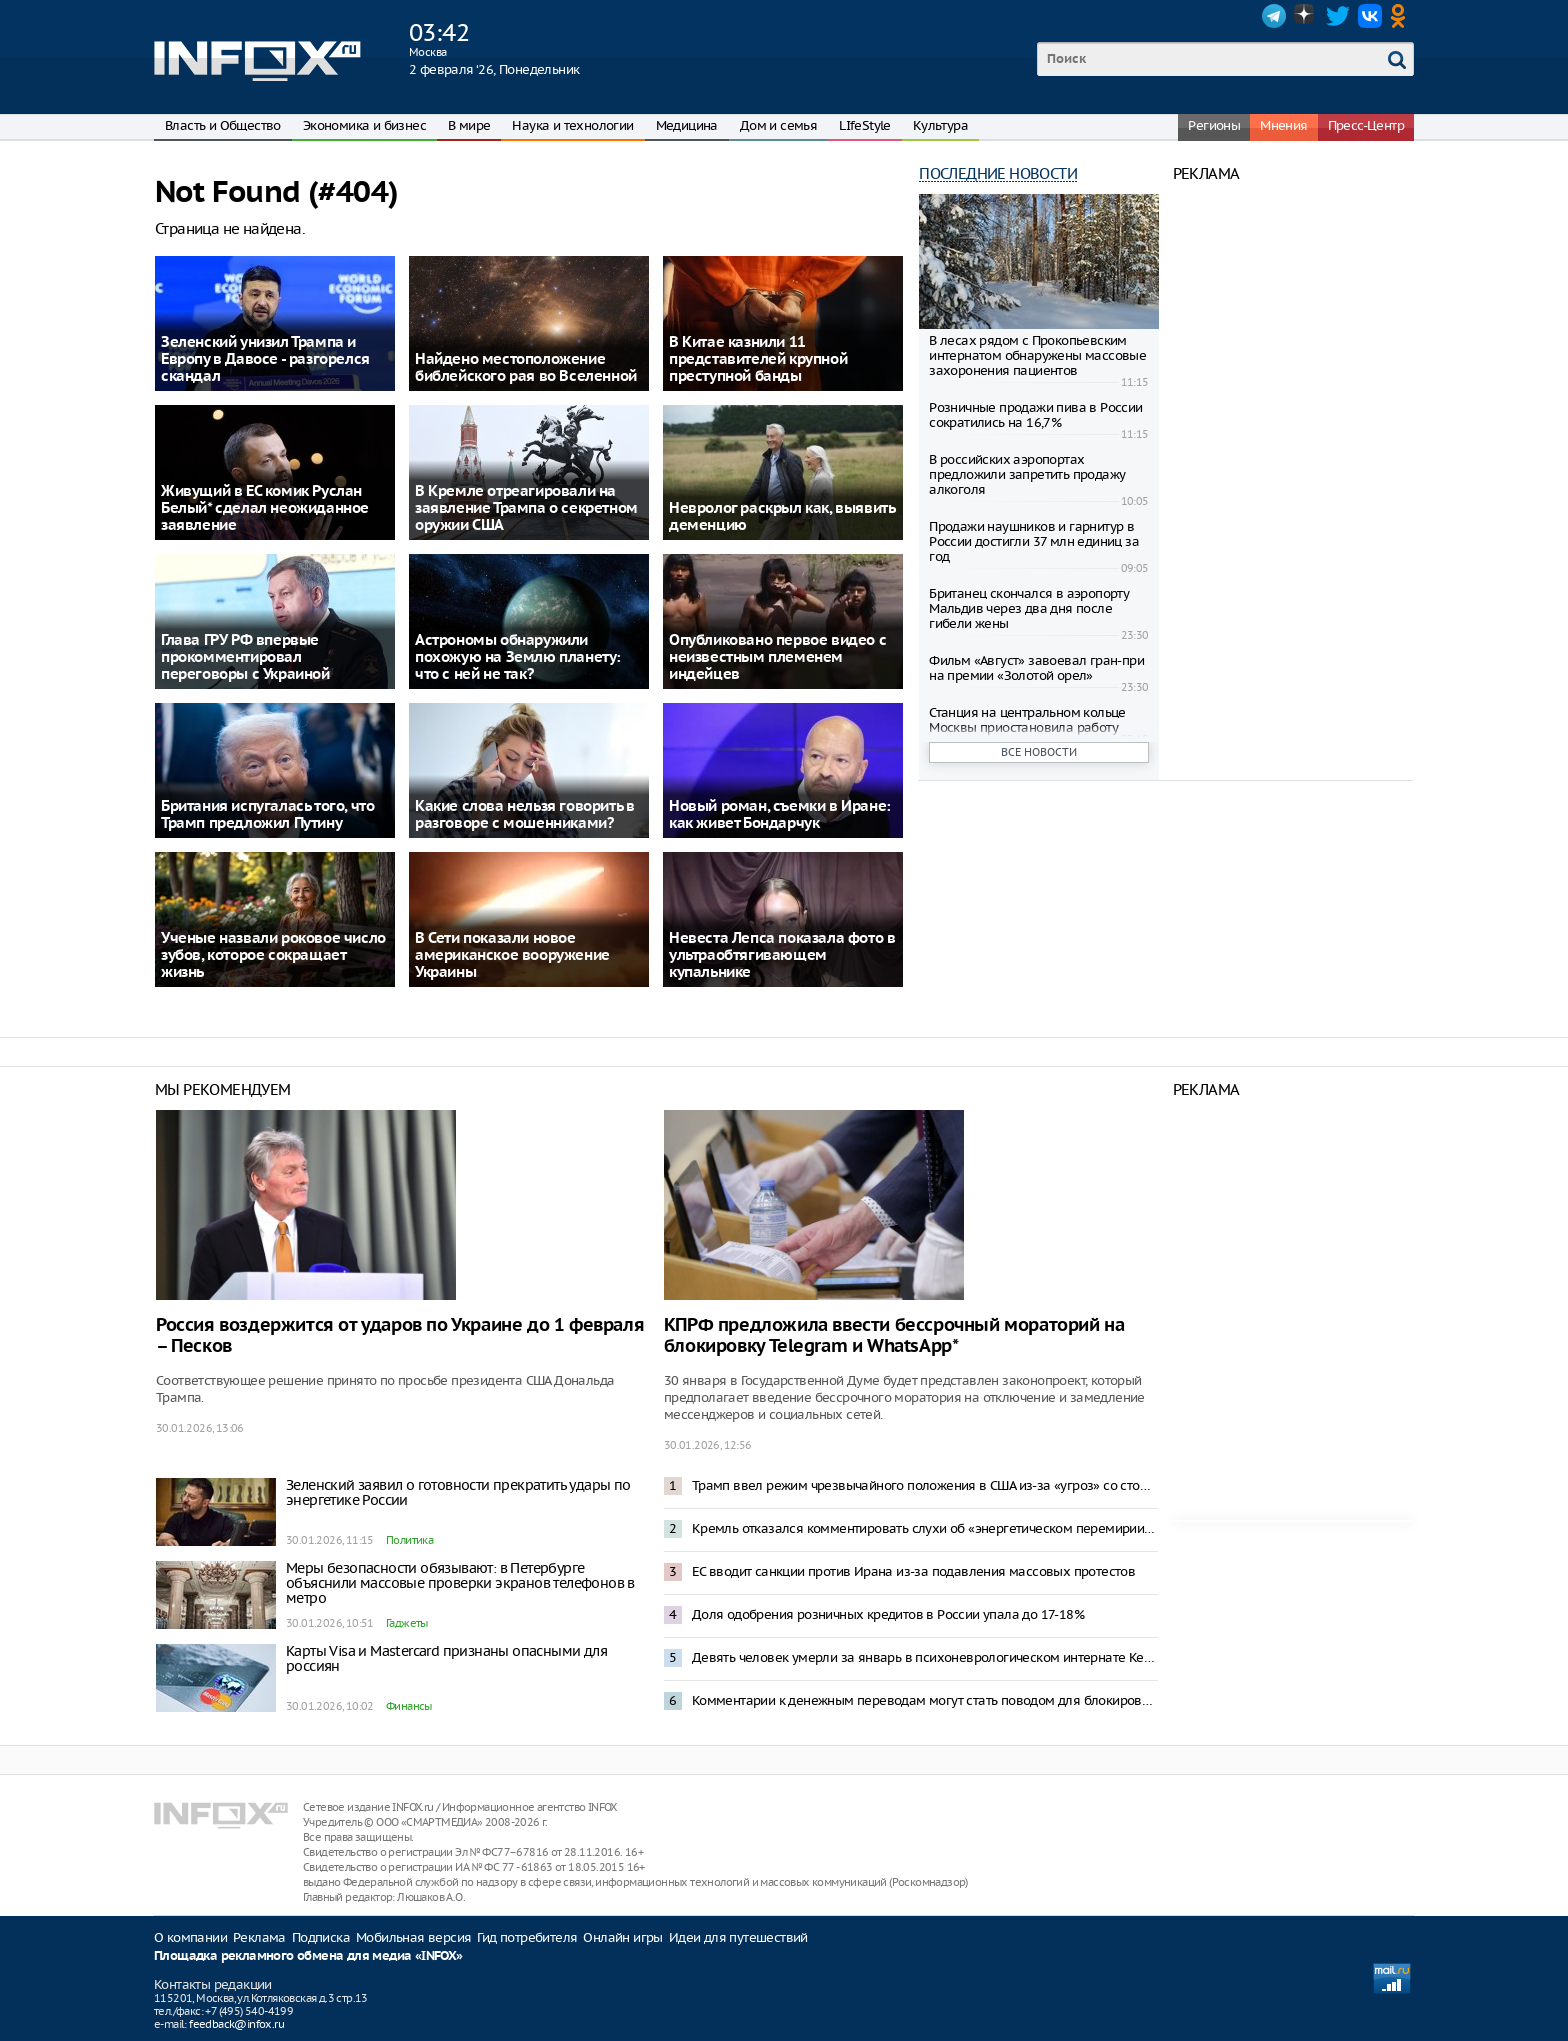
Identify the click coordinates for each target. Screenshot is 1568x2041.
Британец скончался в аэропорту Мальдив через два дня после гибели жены (1029, 608)
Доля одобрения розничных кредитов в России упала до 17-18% (888, 1614)
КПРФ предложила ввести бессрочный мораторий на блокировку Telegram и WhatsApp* (894, 1336)
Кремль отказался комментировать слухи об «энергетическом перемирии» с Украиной (925, 1528)
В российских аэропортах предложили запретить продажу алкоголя (1027, 474)
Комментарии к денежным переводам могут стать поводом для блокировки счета (925, 1700)
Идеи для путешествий (738, 1937)
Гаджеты (407, 1623)
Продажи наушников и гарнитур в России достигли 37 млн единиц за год (1034, 541)
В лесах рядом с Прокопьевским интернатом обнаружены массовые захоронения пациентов (1037, 355)
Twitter (1338, 16)
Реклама (259, 1937)
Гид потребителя (527, 1937)
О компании (190, 1937)
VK (1370, 16)
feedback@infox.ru (236, 2024)
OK (1402, 16)
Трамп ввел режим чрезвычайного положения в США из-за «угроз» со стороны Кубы (925, 1485)
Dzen (1306, 16)
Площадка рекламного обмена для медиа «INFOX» (308, 1956)
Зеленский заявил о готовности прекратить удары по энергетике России (458, 1492)
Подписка (321, 1937)
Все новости (1039, 752)
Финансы (409, 1706)
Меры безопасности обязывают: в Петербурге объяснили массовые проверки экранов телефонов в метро (460, 1583)
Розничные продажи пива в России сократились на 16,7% (1035, 415)
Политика (409, 1540)
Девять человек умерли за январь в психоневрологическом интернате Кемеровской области (925, 1657)
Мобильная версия (413, 1937)
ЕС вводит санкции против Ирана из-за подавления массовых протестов (913, 1571)
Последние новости (998, 173)
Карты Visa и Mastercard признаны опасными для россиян (446, 1658)
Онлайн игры (622, 1937)
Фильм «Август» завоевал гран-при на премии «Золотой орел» (1036, 668)
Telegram (1274, 16)
